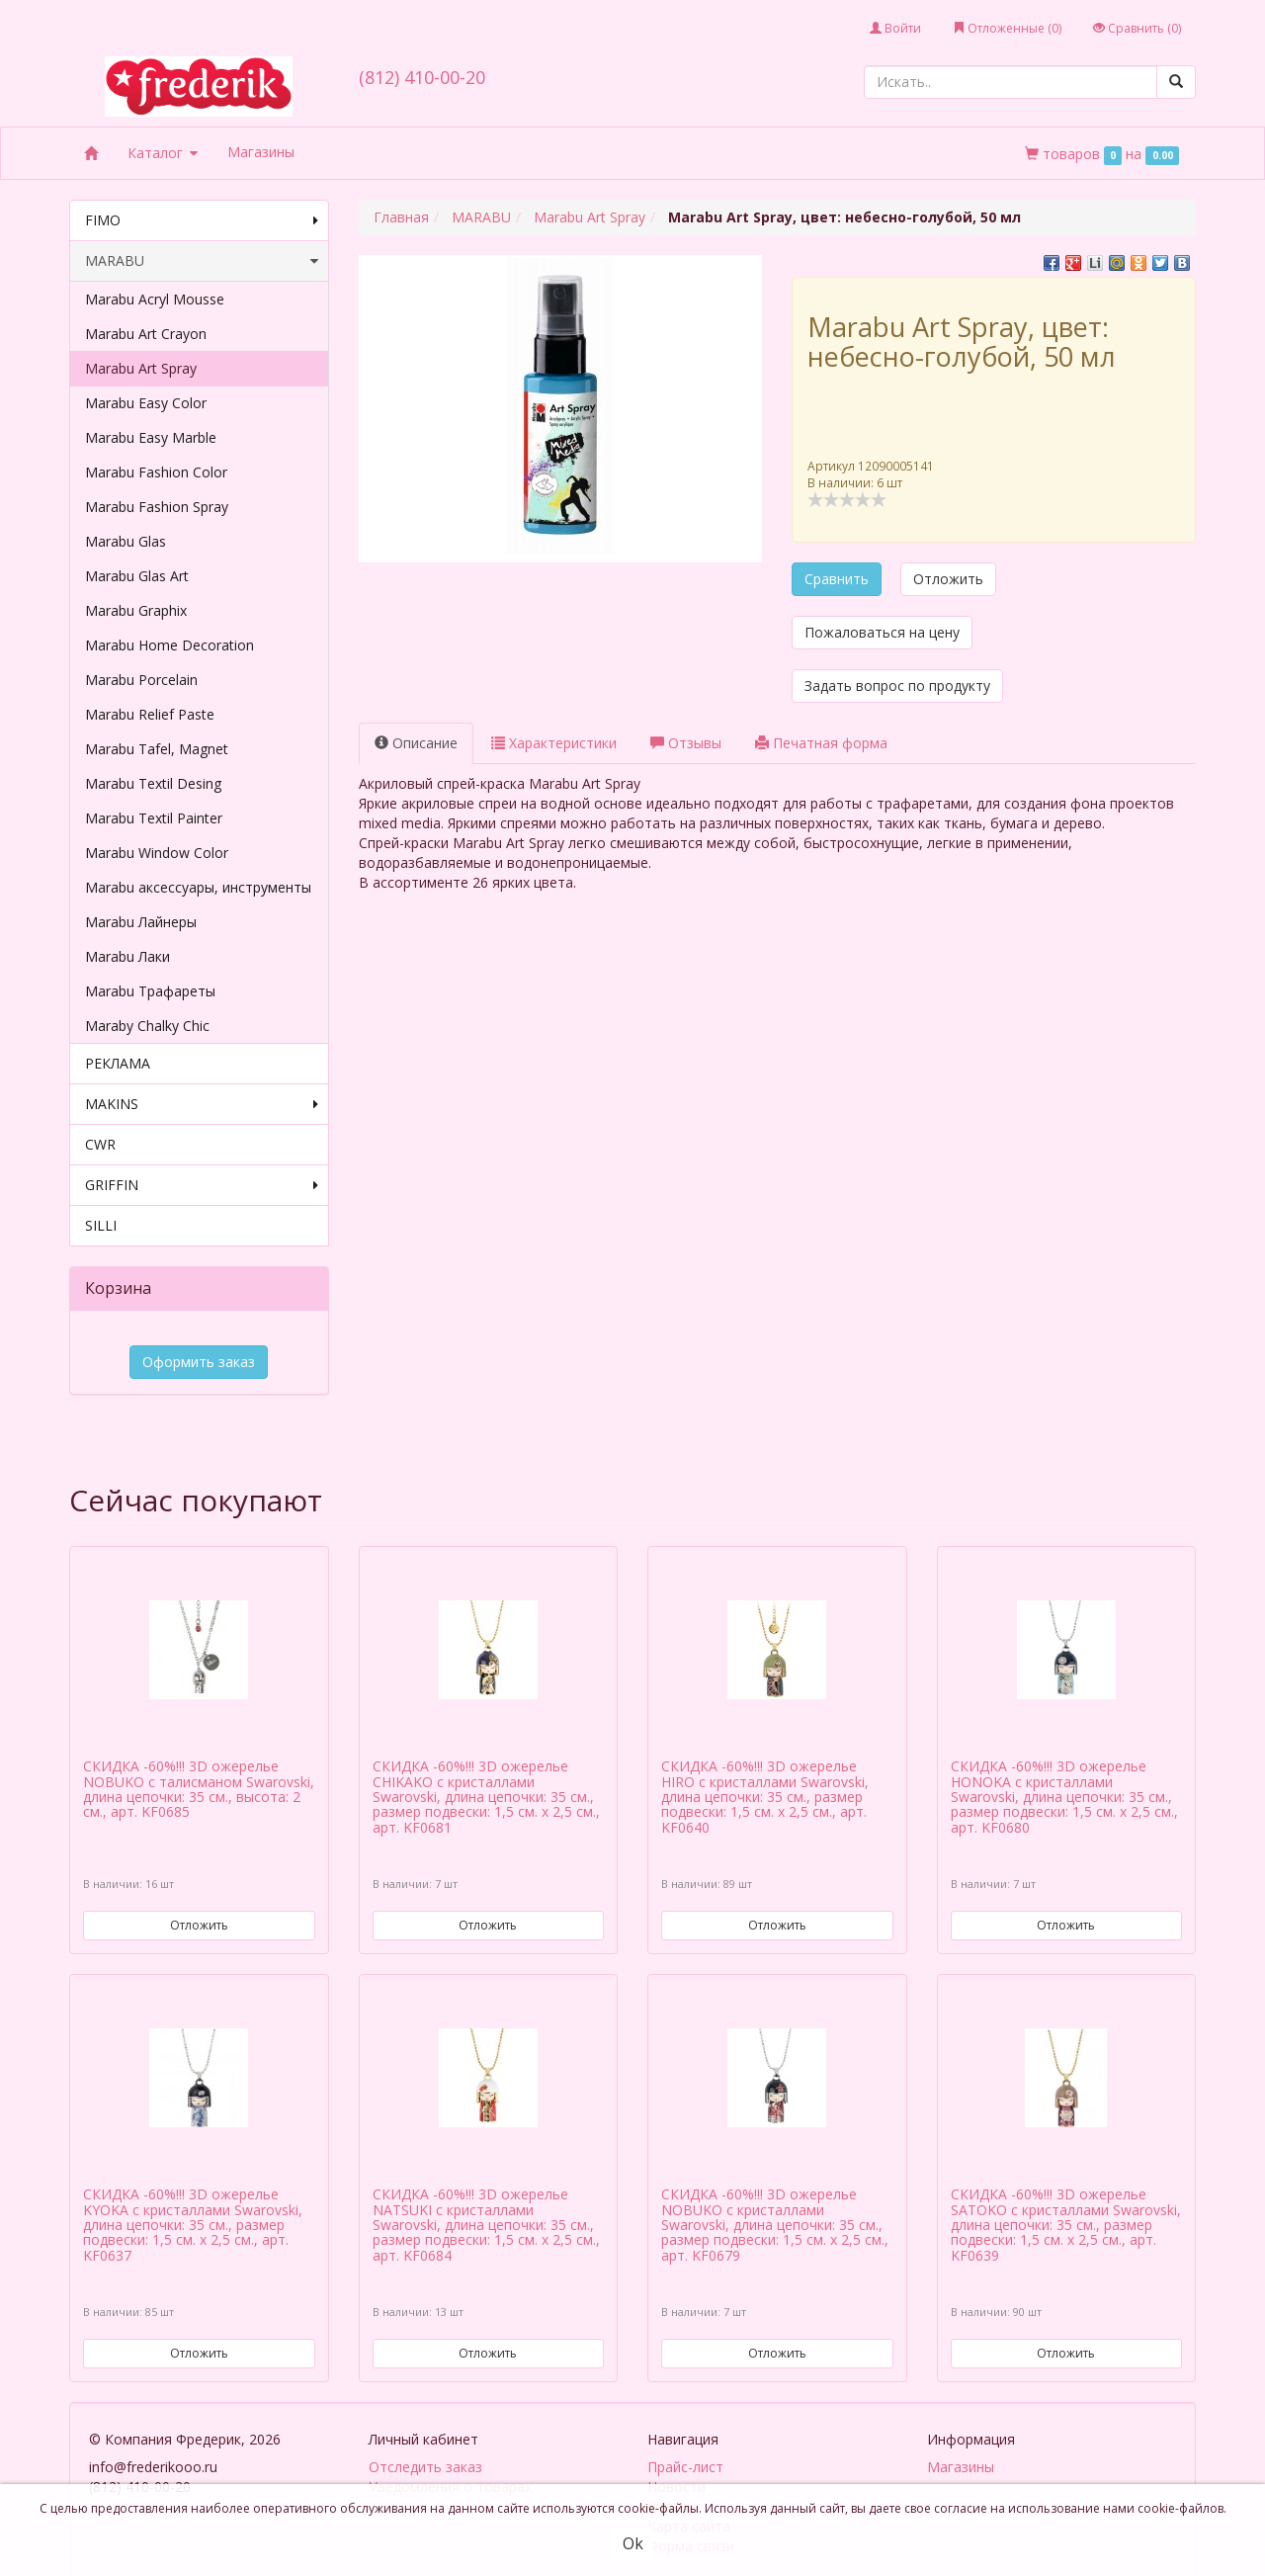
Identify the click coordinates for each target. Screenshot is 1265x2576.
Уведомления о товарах (450, 2452)
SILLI (101, 1225)
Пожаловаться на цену (882, 632)
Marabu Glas (125, 541)
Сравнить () (1137, 28)
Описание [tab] (416, 742)
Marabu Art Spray (141, 368)
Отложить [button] (948, 578)
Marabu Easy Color (146, 402)
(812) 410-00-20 (422, 77)
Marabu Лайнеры (141, 921)
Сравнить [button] (836, 578)
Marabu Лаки (127, 956)
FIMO (201, 220)
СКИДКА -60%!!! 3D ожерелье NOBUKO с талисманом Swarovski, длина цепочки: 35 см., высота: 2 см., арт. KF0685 (198, 1755)
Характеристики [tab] (554, 742)
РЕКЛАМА (117, 1063)
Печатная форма (821, 742)
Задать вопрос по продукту (897, 685)
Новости (676, 2452)
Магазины (261, 151)
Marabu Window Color (156, 852)
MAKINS (201, 1104)
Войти (895, 28)
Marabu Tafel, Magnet (156, 748)
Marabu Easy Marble (150, 437)
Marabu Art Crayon (146, 333)
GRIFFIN (201, 1185)
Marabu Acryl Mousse (154, 299)
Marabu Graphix (136, 610)
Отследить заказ (425, 2432)
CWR (100, 1144)
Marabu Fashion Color (156, 472)
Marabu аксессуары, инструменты (198, 887)
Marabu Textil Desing (153, 783)
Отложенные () (1007, 28)
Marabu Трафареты (150, 991)
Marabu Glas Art (137, 575)
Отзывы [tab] (685, 742)
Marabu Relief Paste (149, 714)
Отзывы (674, 2471)
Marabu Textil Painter (153, 818)
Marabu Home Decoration (169, 645)
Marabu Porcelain (141, 679)
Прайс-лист (685, 2432)
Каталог (162, 153)
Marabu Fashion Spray (156, 506)
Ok (633, 2543)
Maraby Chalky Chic (147, 1025)
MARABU (201, 261)
